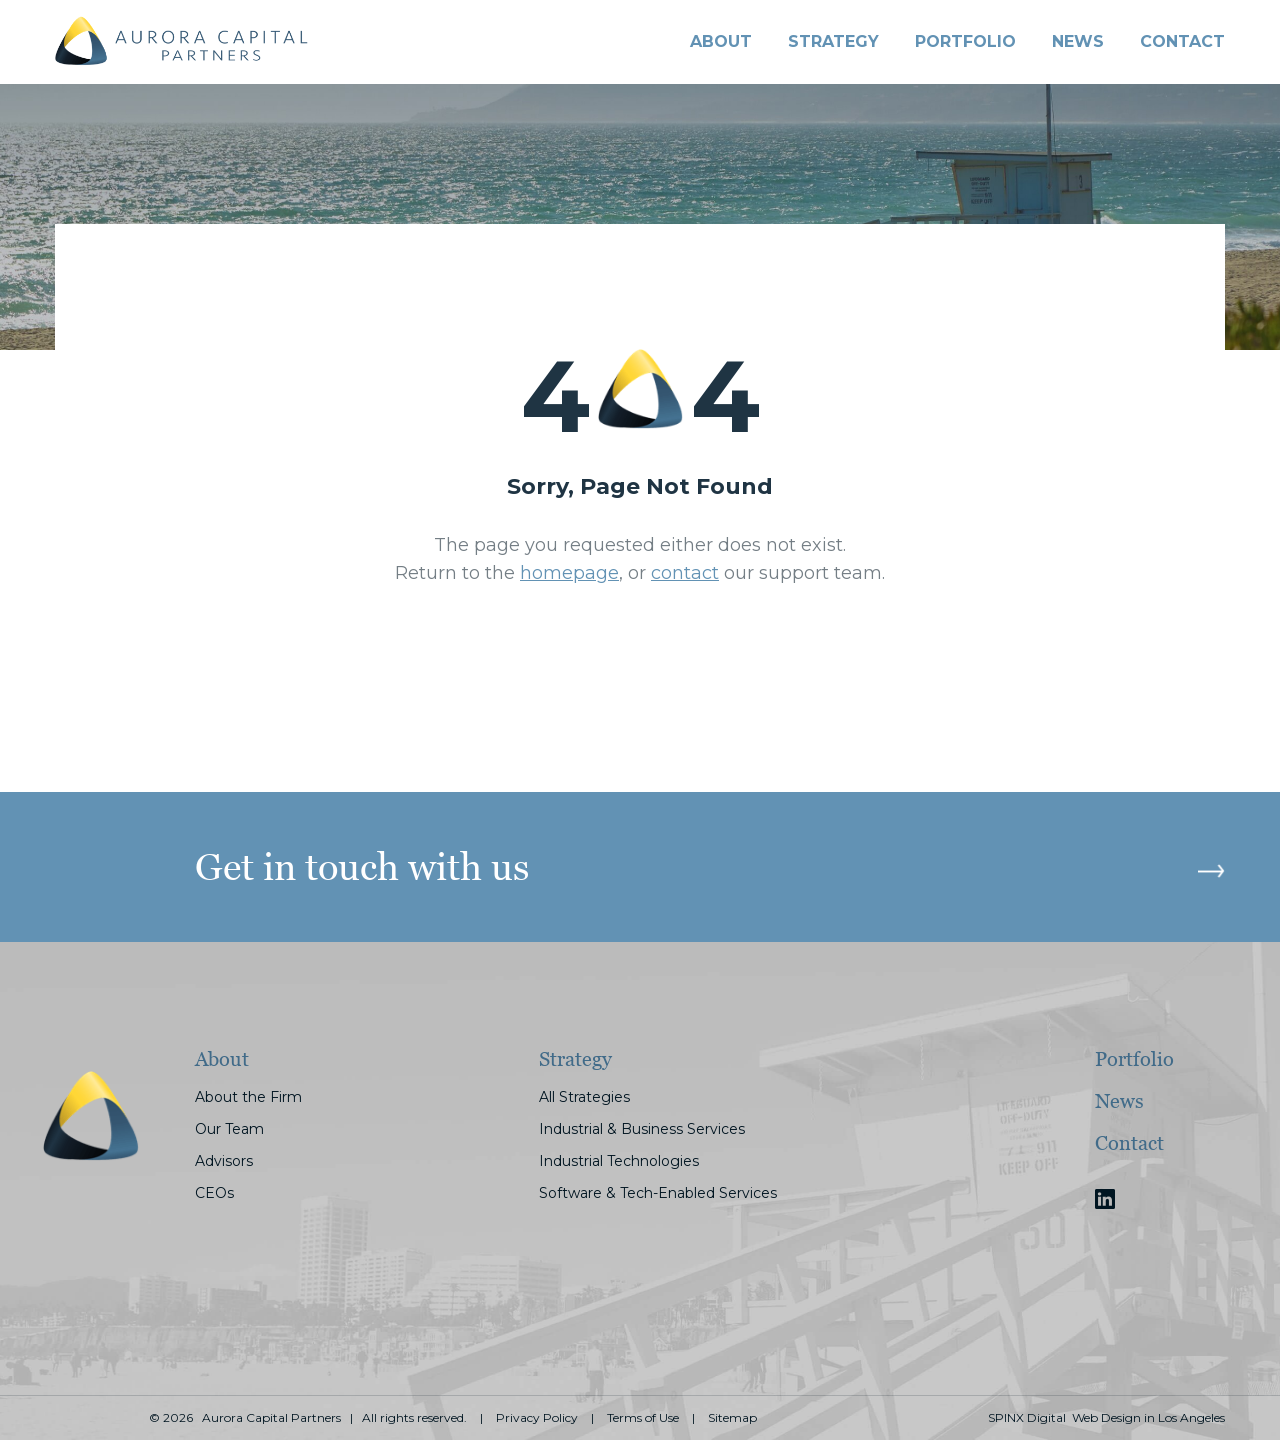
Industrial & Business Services (642, 1129)
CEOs (214, 1193)
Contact (1129, 1143)
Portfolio (1134, 1059)
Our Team (229, 1129)
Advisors (224, 1161)
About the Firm (248, 1097)
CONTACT (1182, 41)
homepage (569, 573)
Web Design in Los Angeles (1148, 1418)
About (721, 41)
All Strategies (584, 1097)
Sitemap (732, 1418)
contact (685, 573)
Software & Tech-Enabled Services (658, 1193)
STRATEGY (833, 41)
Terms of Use (643, 1418)
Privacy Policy (537, 1418)
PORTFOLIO (965, 41)
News (1078, 41)
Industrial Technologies (619, 1161)
